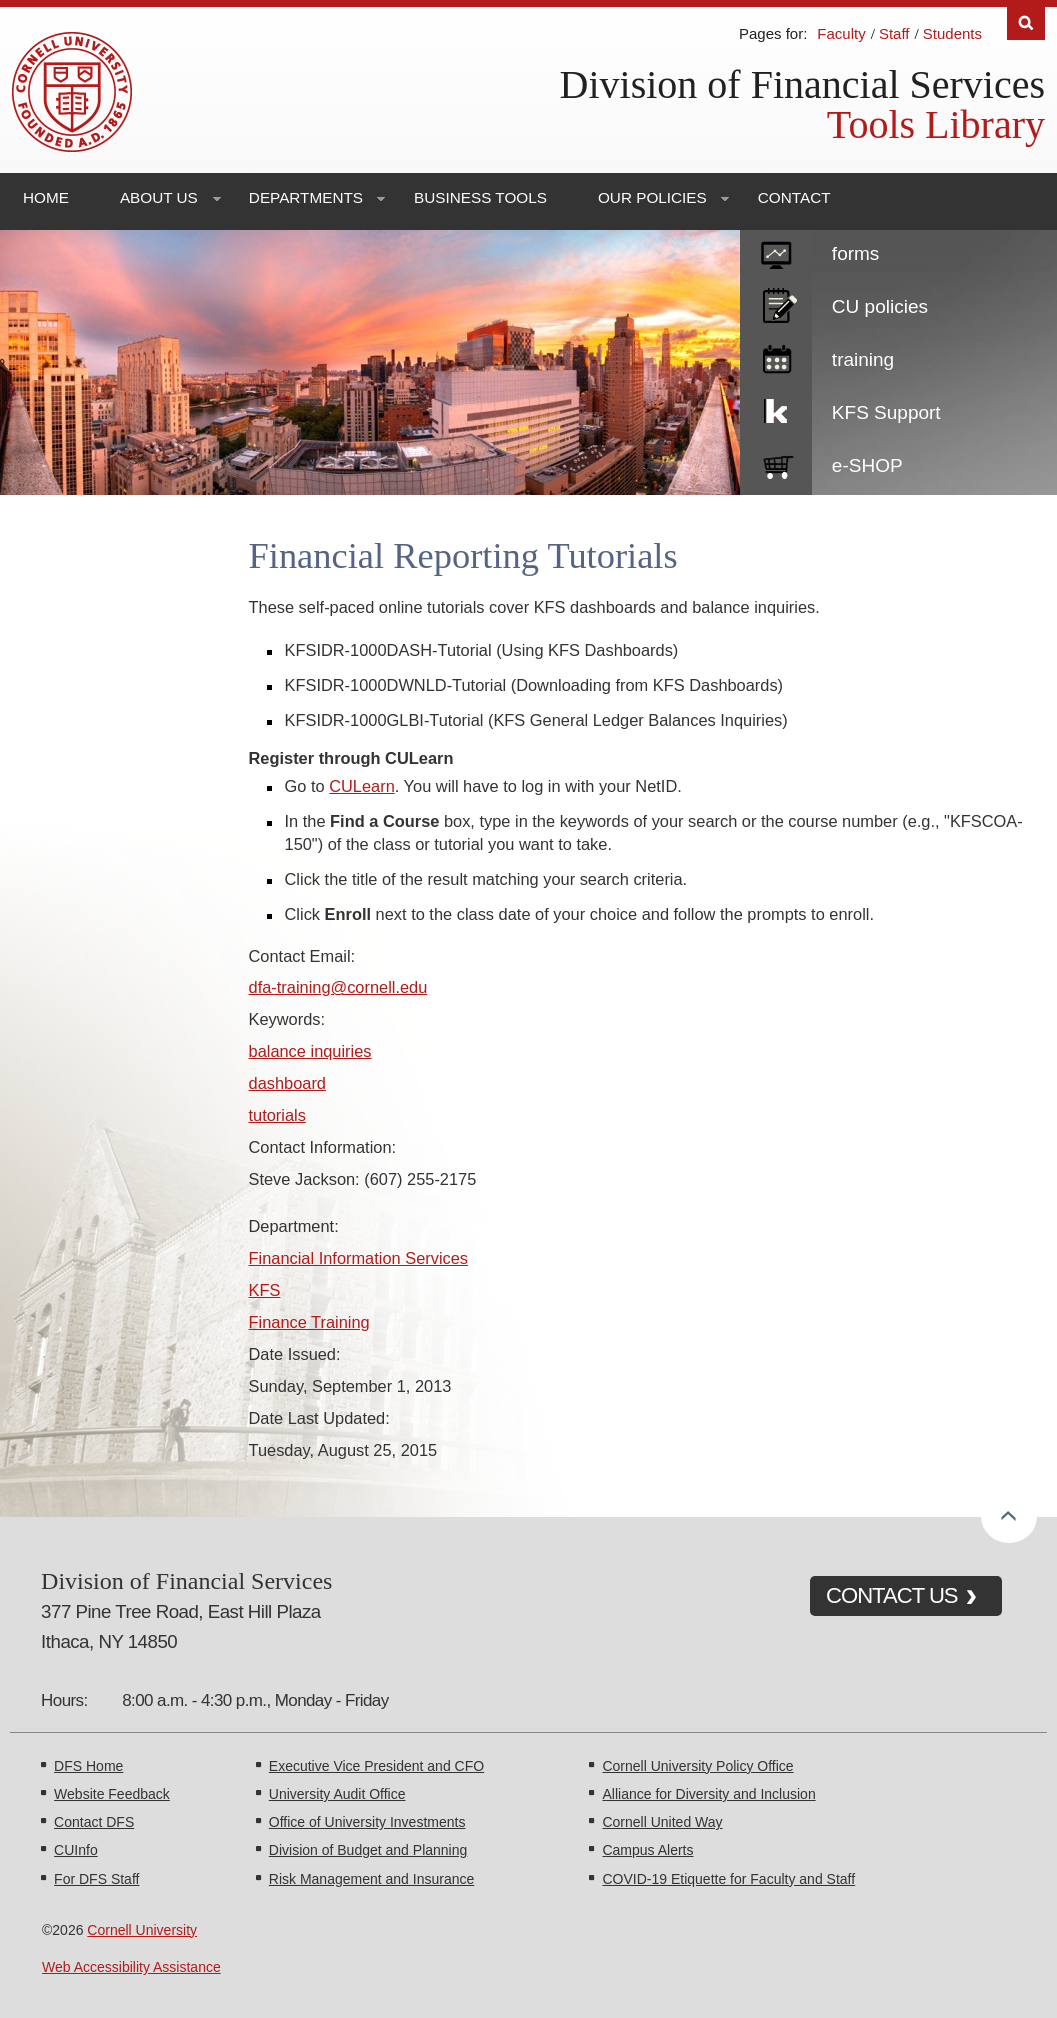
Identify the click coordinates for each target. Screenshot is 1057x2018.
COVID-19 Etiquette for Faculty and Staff (728, 1879)
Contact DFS (94, 1822)
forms (856, 253)
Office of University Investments (367, 1822)
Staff (894, 33)
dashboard (287, 1083)
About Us (159, 197)
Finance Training (309, 1322)
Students (952, 33)
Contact (794, 197)
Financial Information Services (359, 1258)
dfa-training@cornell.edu (338, 987)
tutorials (277, 1115)
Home (46, 197)
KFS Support (886, 412)
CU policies (880, 306)
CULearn (362, 786)
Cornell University (142, 1930)
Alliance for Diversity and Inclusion (708, 1794)
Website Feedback (112, 1794)
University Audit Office (337, 1794)
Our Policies (652, 197)
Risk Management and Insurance (371, 1879)
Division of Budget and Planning (368, 1850)
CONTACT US (892, 1595)
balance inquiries (310, 1051)
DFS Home (88, 1766)
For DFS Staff (96, 1879)
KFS (265, 1290)
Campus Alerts (647, 1850)
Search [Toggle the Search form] (1026, 23)
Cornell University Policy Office (697, 1766)
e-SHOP (867, 465)
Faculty (841, 33)
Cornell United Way (662, 1822)
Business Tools (480, 197)
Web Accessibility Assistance (131, 1967)
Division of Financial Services (802, 84)
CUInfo (76, 1850)
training (863, 359)
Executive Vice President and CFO (376, 1766)
